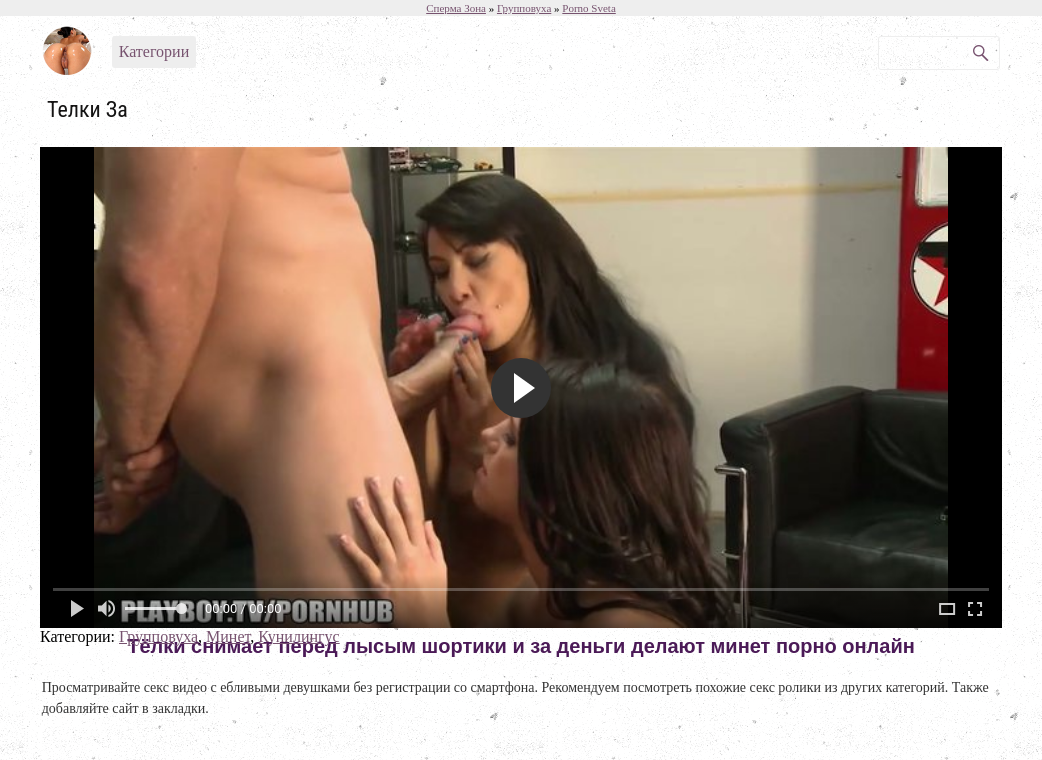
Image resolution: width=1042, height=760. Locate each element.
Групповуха (158, 636)
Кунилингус (298, 636)
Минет (228, 636)
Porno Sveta (588, 8)
